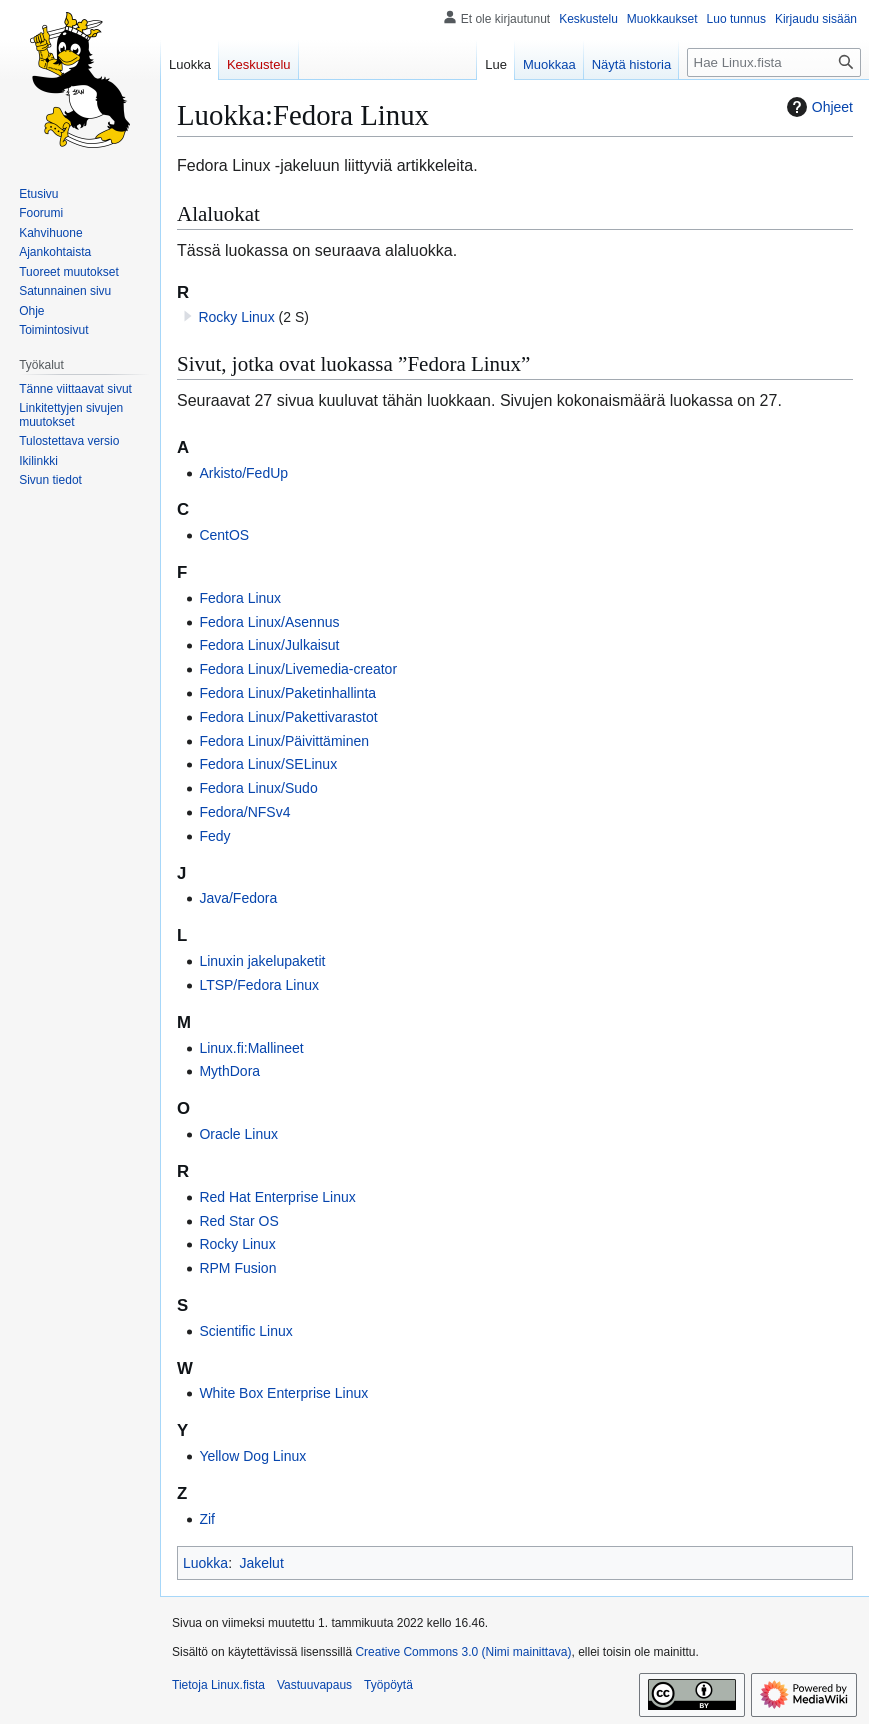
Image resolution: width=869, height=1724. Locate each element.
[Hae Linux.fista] (774, 62)
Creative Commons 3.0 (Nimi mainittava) (463, 1652)
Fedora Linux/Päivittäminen (284, 741)
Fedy (214, 836)
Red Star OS (238, 1221)
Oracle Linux (238, 1134)
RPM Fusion (237, 1268)
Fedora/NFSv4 (244, 812)
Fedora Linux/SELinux (268, 764)
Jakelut (261, 1563)
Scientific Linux (245, 1331)
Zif (207, 1519)
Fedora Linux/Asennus (269, 622)
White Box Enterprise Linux (283, 1393)
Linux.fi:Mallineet (251, 1048)
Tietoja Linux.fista (218, 1685)
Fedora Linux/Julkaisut (269, 645)
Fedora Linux (240, 598)
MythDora (229, 1071)
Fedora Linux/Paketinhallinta (287, 693)
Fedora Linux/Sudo (258, 788)
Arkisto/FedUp (243, 473)
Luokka (205, 1563)
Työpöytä (388, 1685)
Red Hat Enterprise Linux (277, 1197)
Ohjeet (817, 107)
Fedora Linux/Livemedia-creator (298, 669)
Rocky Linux (236, 317)
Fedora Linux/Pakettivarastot (288, 717)
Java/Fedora (238, 898)
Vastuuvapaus (314, 1685)
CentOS (224, 535)
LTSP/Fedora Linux (259, 985)
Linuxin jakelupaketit (262, 961)
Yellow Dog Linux (252, 1456)
